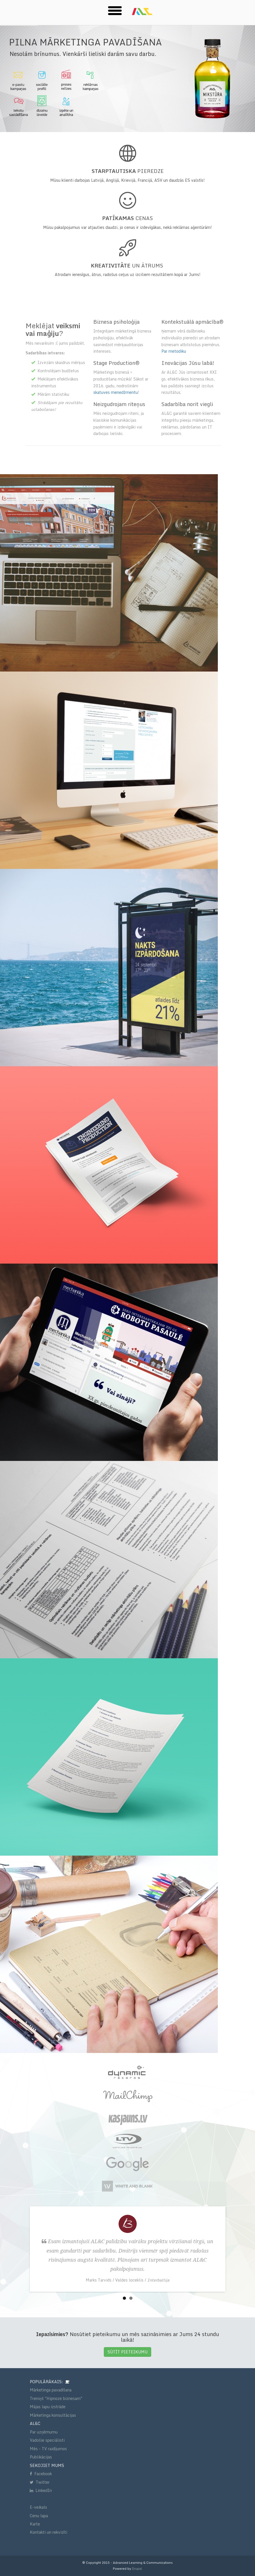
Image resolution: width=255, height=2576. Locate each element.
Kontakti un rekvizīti (48, 2532)
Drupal (137, 2568)
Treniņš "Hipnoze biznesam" (56, 2398)
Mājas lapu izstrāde (48, 2406)
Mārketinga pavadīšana (50, 2390)
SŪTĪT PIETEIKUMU (127, 2352)
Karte (35, 2524)
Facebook (41, 2473)
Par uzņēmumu (44, 2432)
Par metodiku (173, 351)
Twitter (40, 2482)
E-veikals (38, 2507)
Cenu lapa (39, 2515)
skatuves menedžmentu (115, 392)
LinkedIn (41, 2490)
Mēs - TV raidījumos (48, 2448)
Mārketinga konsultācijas (53, 2415)
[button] (114, 10)
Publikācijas (41, 2457)
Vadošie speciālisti (47, 2440)
